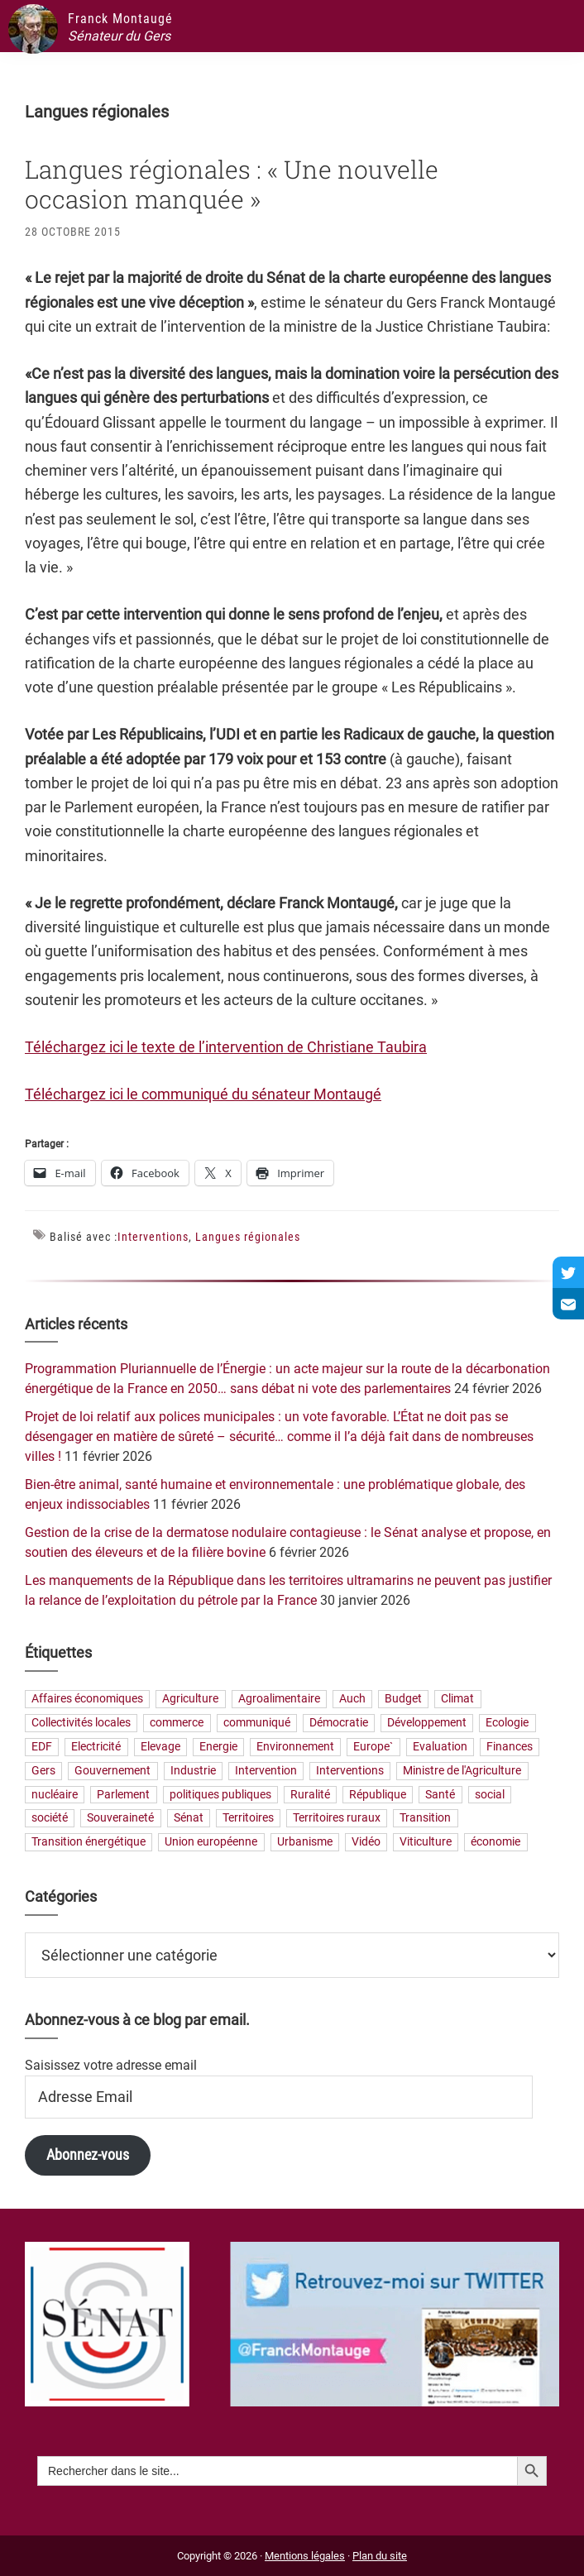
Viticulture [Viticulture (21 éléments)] (426, 1843)
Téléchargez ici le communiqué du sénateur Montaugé (203, 1094)
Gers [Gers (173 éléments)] (43, 1771)
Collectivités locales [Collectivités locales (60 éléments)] (81, 1724)
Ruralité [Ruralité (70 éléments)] (310, 1795)
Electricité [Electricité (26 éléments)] (96, 1747)
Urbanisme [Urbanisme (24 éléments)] (305, 1843)
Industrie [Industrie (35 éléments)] (193, 1771)
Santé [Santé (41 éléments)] (440, 1795)
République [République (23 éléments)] (377, 1795)
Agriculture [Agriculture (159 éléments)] (190, 1700)
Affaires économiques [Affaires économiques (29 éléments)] (87, 1700)
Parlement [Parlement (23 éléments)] (123, 1795)
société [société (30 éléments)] (49, 1819)
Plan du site (379, 2556)
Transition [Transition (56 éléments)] (425, 1819)
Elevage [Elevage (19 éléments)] (160, 1747)
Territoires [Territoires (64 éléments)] (248, 1819)
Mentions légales (305, 2556)
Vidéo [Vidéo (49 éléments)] (366, 1843)
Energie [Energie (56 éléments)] (218, 1747)
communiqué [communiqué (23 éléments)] (256, 1724)
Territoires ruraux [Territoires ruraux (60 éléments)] (337, 1819)
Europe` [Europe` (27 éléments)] (373, 1747)
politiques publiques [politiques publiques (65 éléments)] (220, 1795)
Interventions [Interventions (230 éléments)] (350, 1771)
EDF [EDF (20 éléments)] (41, 1747)
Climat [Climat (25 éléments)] (457, 1700)
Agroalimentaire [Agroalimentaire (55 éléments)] (279, 1700)
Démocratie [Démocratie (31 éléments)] (338, 1724)
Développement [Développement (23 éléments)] (427, 1724)
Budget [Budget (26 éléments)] (403, 1700)
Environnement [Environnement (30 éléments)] (295, 1747)
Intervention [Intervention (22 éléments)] (266, 1771)
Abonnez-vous (87, 2154)
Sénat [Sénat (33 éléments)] (188, 1819)
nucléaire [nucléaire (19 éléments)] (54, 1795)
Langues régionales (247, 1236)
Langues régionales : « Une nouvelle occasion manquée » (231, 184)
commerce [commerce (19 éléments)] (176, 1724)
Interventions (153, 1236)
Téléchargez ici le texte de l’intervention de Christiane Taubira (226, 1047)
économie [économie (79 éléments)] (495, 1843)
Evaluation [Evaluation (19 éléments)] (440, 1747)
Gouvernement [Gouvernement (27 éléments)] (112, 1771)
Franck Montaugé (120, 18)
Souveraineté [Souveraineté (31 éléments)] (120, 1819)
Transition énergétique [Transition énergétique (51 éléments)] (88, 1843)
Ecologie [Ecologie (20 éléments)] (507, 1724)
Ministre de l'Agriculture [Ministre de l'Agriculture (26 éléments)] (462, 1771)
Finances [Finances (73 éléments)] (509, 1747)
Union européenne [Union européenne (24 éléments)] (211, 1843)
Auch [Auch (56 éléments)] (352, 1700)
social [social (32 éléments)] (490, 1795)
